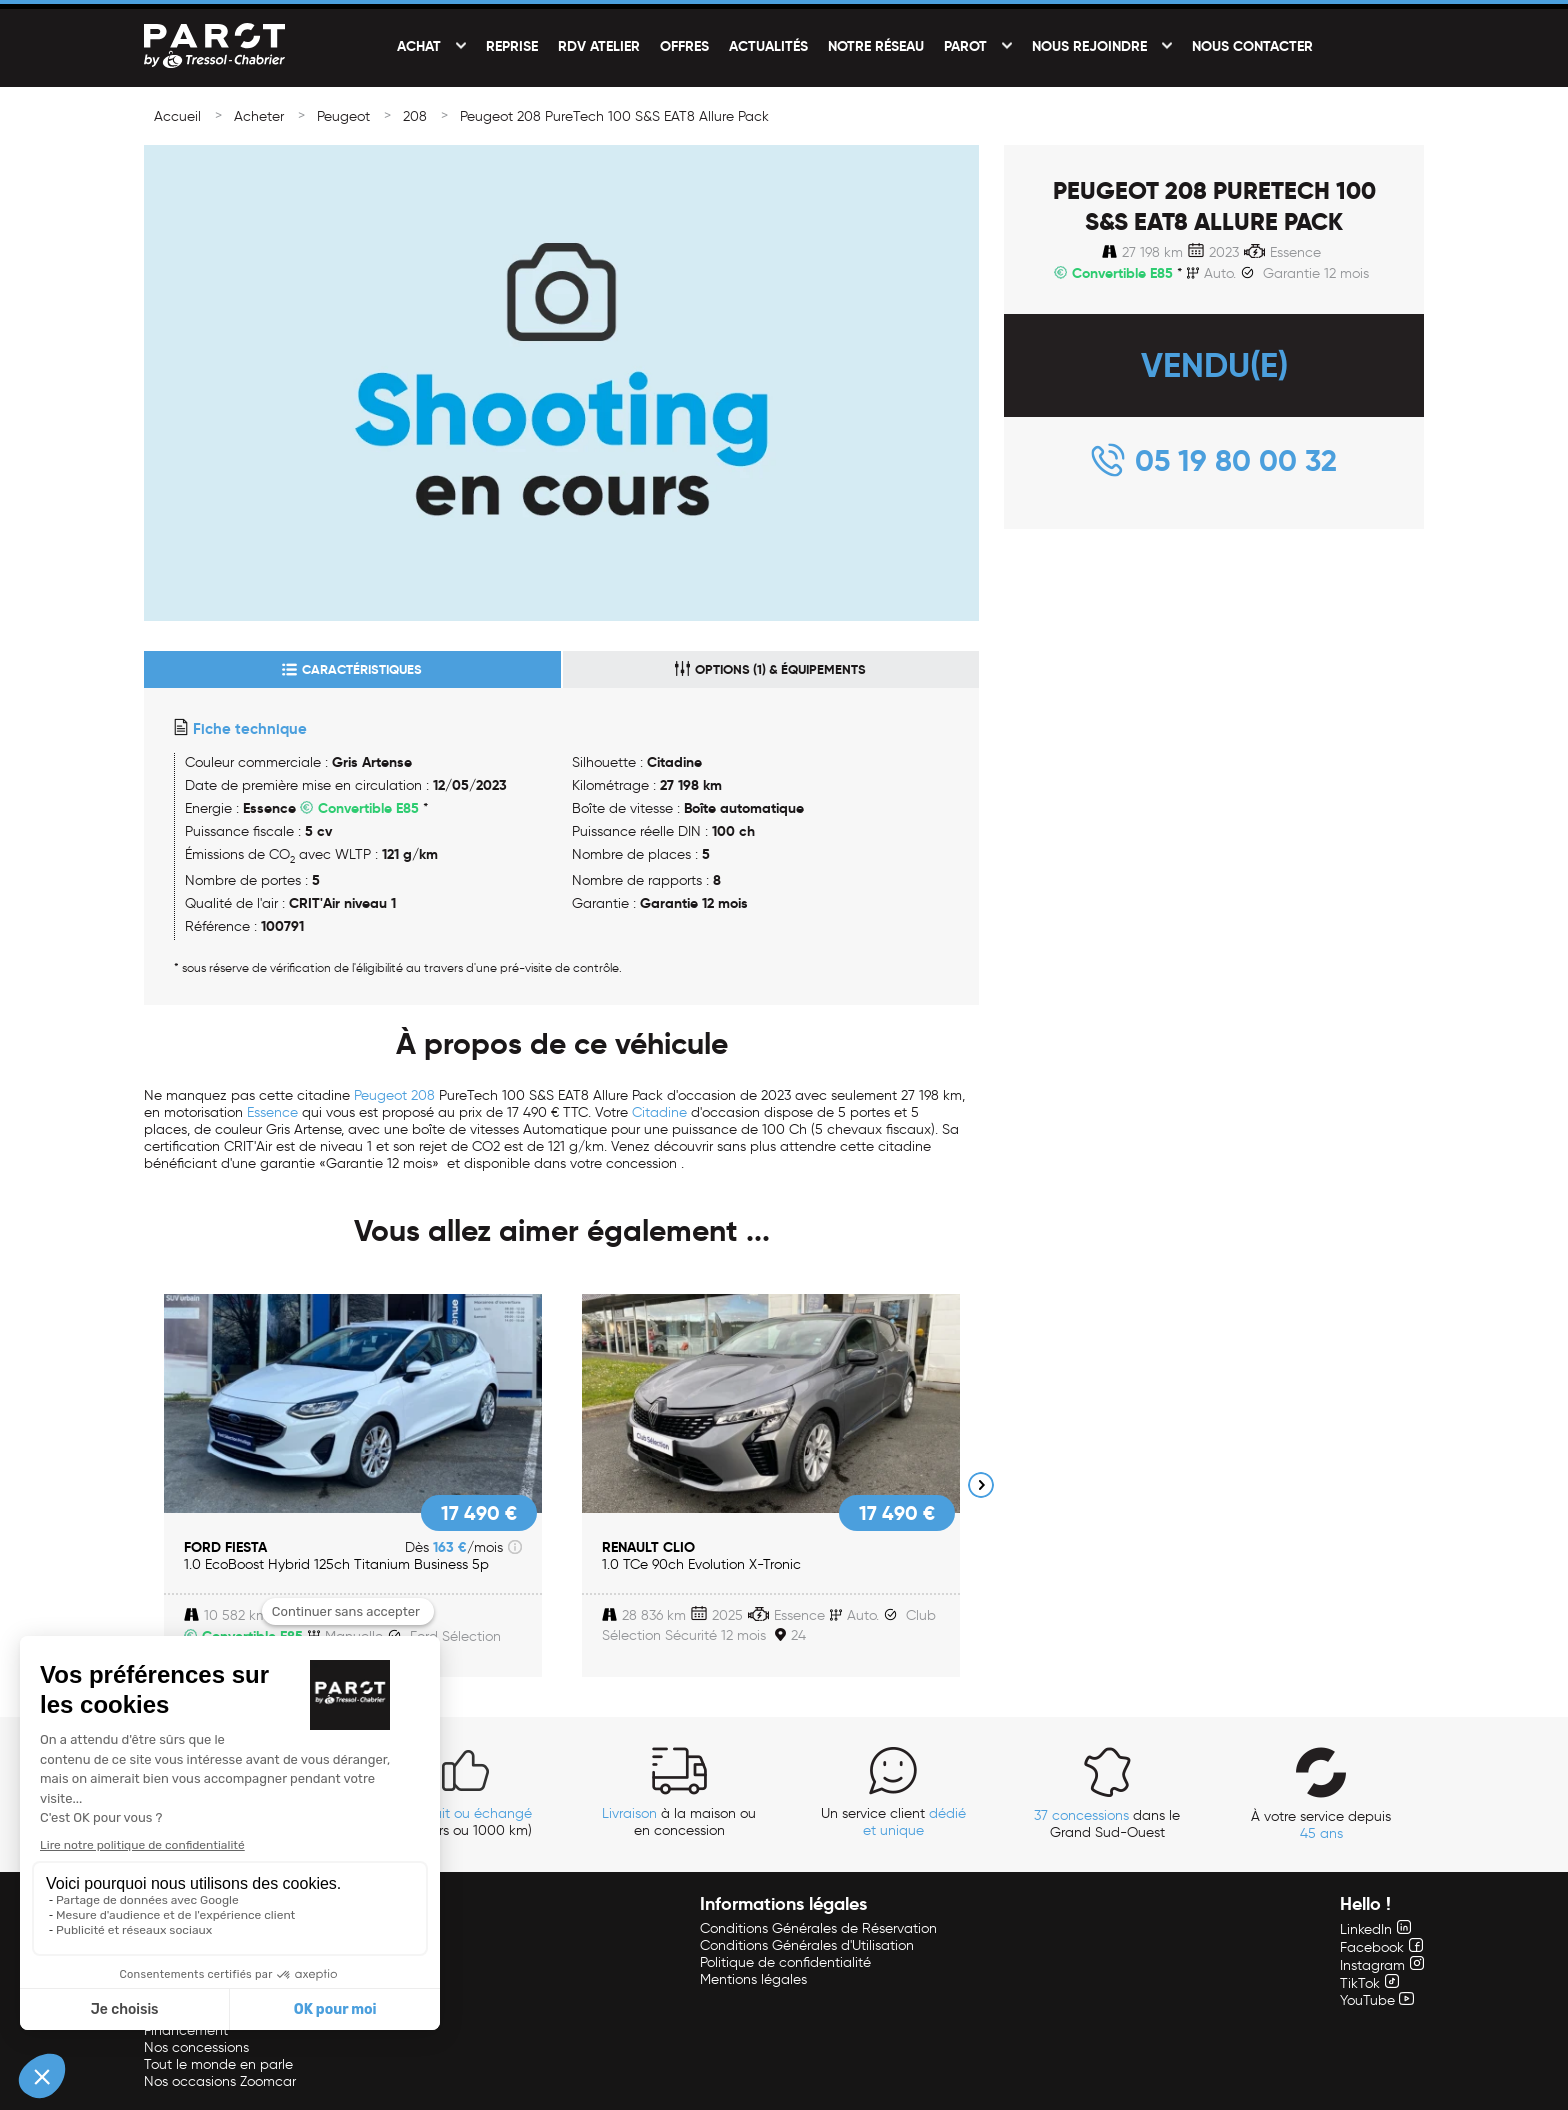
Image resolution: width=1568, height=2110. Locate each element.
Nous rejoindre (1089, 46)
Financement (186, 2030)
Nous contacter (1252, 46)
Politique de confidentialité (785, 1962)
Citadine (659, 1112)
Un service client (893, 1822)
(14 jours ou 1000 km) (465, 1822)
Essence (272, 1112)
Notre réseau (876, 46)
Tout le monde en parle (218, 2064)
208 (415, 116)
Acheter (259, 116)
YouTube (1377, 2000)
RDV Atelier (599, 46)
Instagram (1382, 1965)
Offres (684, 46)
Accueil (177, 116)
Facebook (1381, 1947)
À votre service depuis (1321, 1825)
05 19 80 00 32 (1236, 460)
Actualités (768, 46)
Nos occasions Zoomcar (220, 2081)
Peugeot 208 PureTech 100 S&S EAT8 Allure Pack (614, 116)
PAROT (965, 46)
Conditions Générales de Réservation (818, 1928)
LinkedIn (1375, 1929)
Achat (419, 46)
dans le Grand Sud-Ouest (1107, 1824)
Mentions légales (753, 1979)
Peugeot (343, 116)
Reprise (512, 46)
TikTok (1369, 1983)
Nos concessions (196, 2047)
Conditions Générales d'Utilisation (807, 1945)
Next (981, 1485)
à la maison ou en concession (679, 1822)
